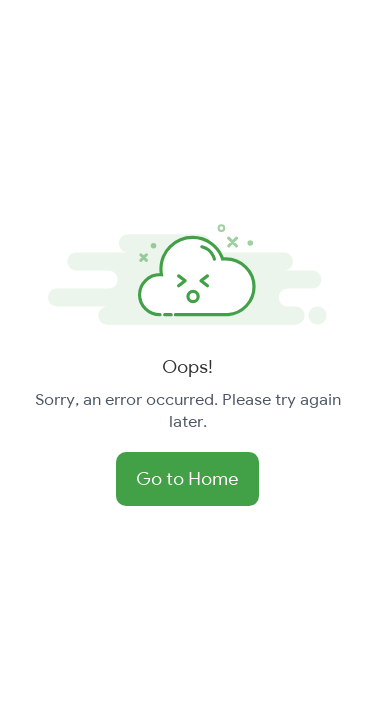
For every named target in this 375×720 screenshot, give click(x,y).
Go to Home (187, 478)
